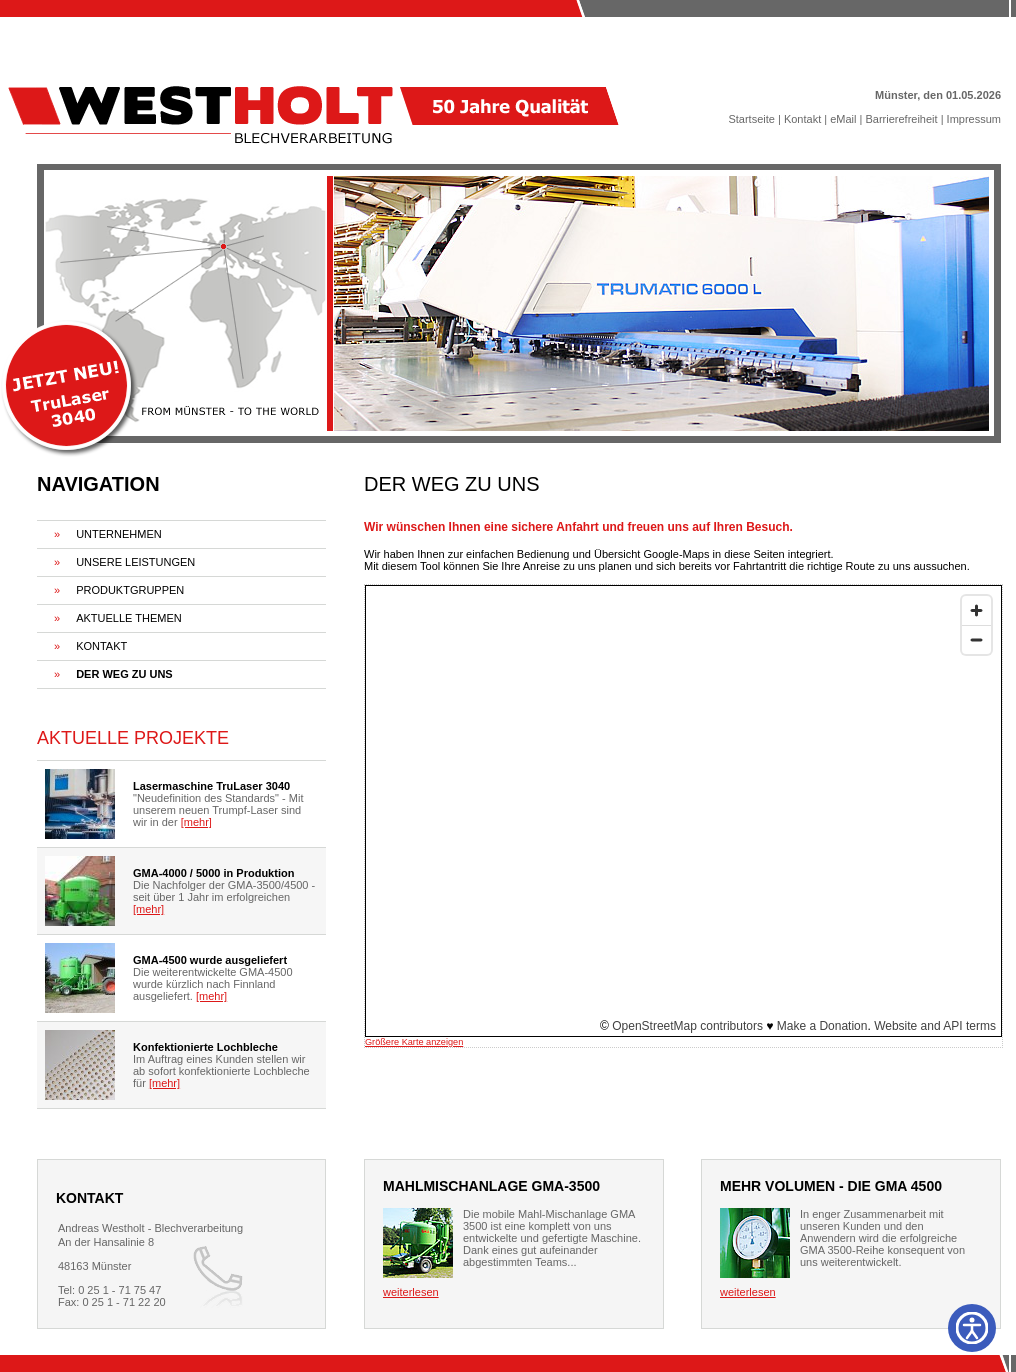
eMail (843, 119)
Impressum (974, 119)
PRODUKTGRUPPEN (130, 590)
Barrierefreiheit (901, 119)
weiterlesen (411, 1292)
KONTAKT (101, 646)
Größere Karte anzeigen (414, 1042)
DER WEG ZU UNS (124, 674)
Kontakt (802, 119)
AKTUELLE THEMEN (129, 618)
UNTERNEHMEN (119, 534)
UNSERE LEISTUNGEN (135, 562)
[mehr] (196, 822)
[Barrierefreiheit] (972, 1328)
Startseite (751, 119)
